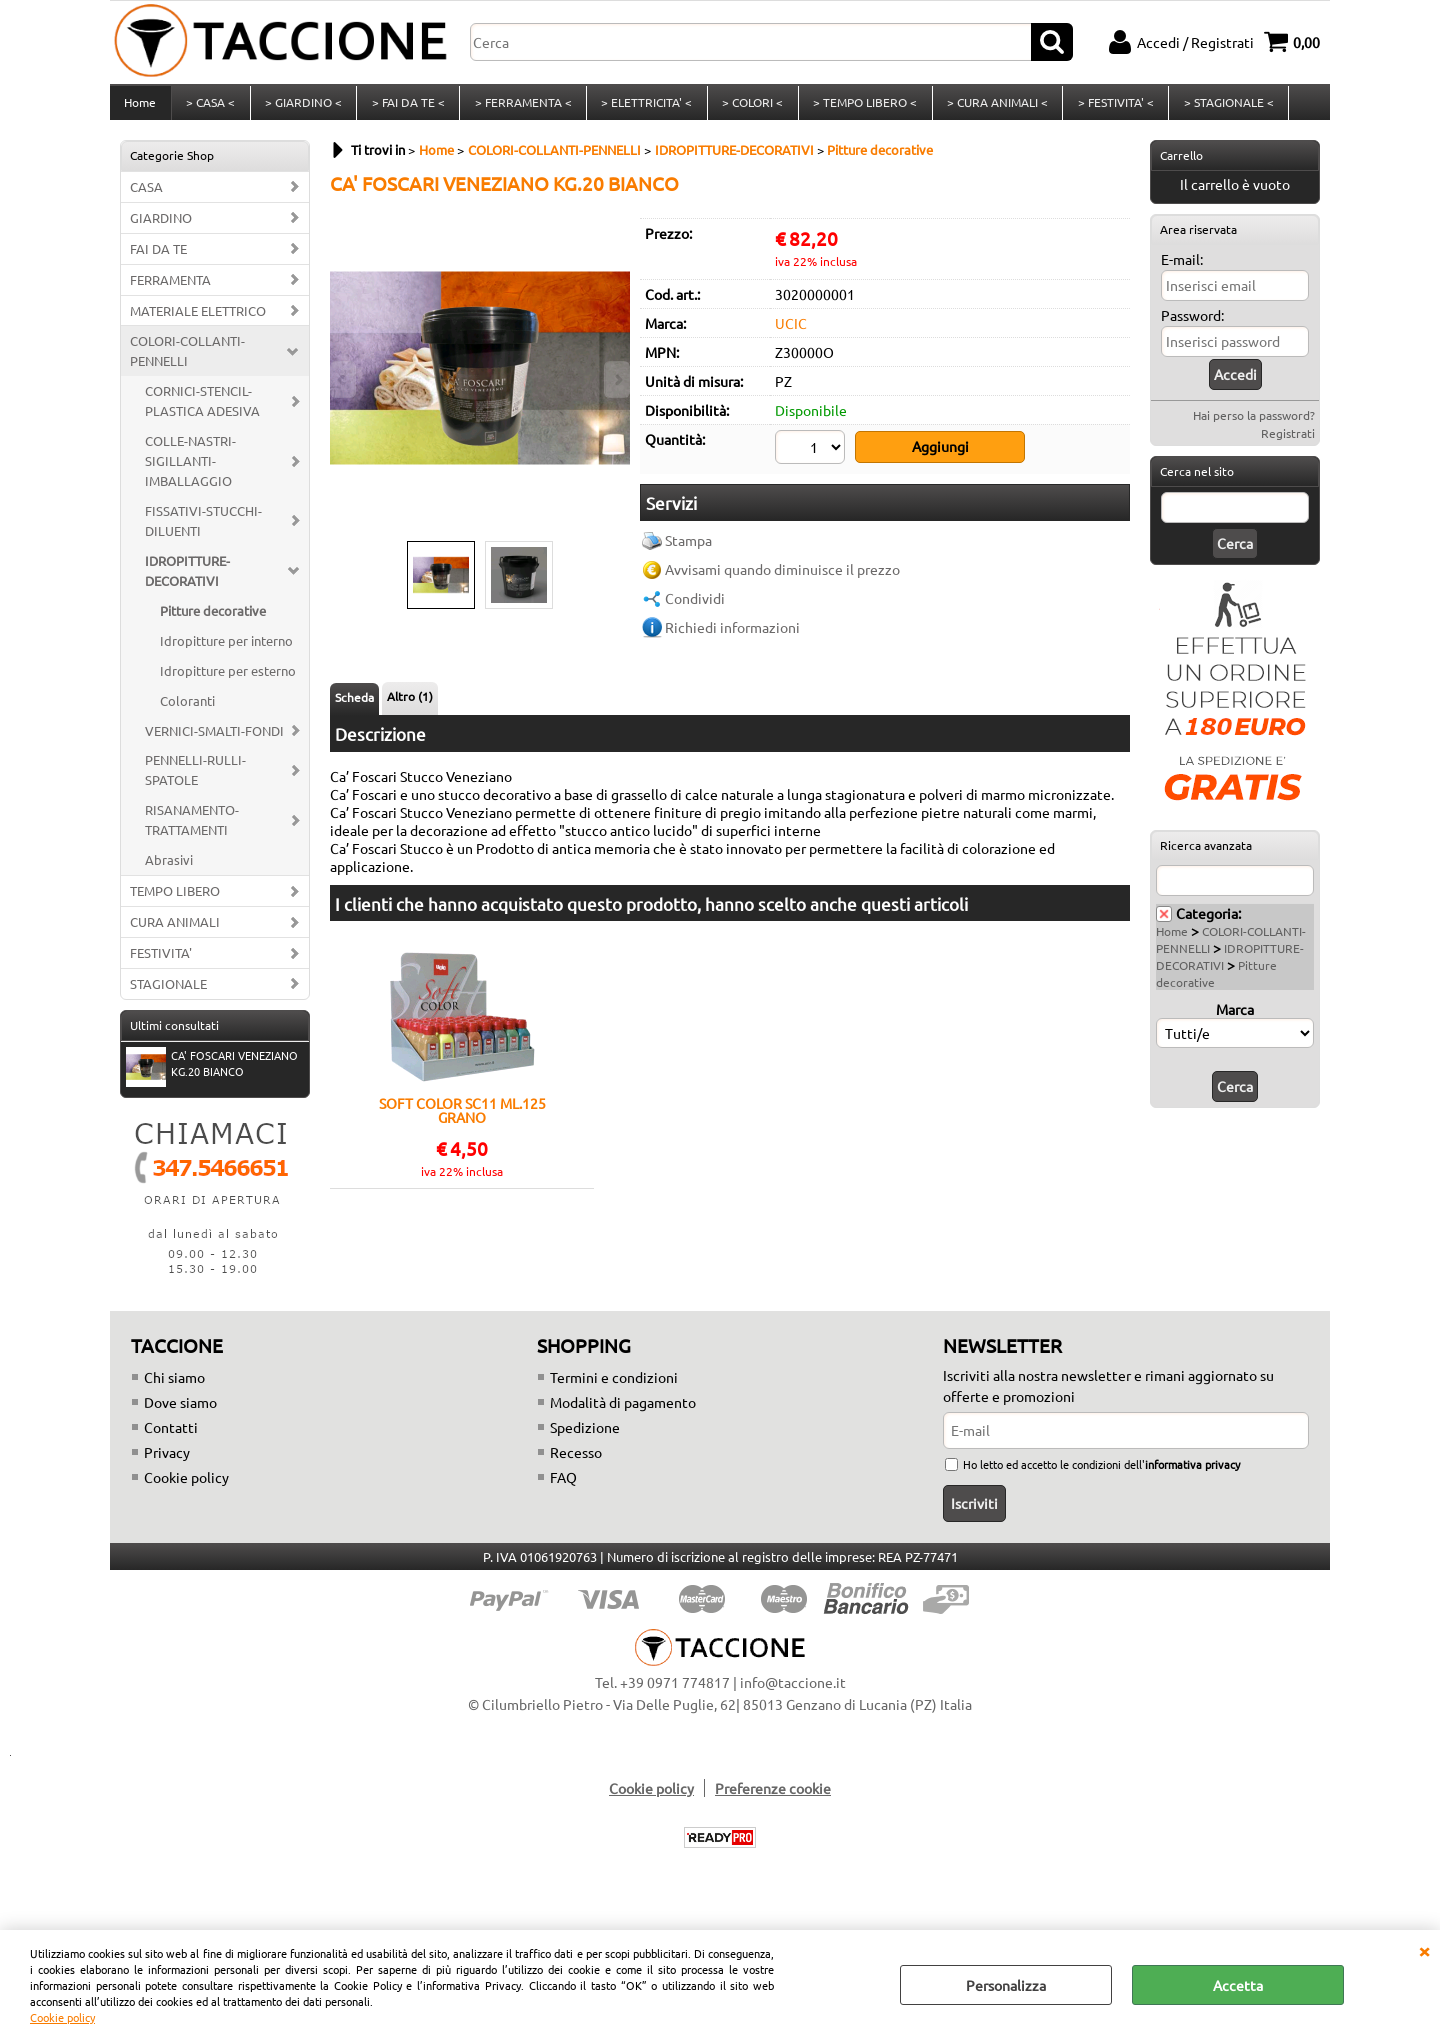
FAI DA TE (158, 259)
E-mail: (1182, 270)
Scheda (354, 709)
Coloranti (187, 711)
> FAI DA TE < (405, 108)
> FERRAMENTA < (519, 108)
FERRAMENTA (170, 290)
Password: (1192, 326)
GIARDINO (161, 228)
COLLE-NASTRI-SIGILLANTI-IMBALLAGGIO (190, 472)
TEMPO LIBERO (175, 902)
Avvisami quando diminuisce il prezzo (782, 578)
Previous (343, 379)
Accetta (1238, 1985)
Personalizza (1006, 1985)
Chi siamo (174, 1388)
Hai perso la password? (1254, 426)
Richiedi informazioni (732, 636)
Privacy (167, 1463)
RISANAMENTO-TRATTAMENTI (192, 831)
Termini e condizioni (614, 1388)
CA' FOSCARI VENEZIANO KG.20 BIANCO (212, 1076)
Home (140, 108)
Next (617, 379)
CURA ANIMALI (175, 933)
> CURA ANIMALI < (990, 108)
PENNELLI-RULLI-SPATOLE (195, 781)
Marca (1235, 1020)
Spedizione (585, 1438)
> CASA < (209, 108)
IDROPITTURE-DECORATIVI (187, 581)
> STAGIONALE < (1220, 108)
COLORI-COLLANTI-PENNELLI (187, 362)
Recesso (576, 1463)
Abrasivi (169, 871)
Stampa (688, 549)
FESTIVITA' (161, 964)
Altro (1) (410, 708)
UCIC (791, 334)
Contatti (171, 1438)
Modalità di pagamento (623, 1413)
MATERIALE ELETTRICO (198, 321)
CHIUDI (1424, 1950)
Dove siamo (180, 1413)
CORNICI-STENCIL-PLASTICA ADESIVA (202, 412)
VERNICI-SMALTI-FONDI (214, 741)
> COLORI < (747, 108)
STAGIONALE (168, 994)
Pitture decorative (213, 621)
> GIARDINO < (301, 108)
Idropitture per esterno (228, 681)
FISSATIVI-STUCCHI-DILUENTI (203, 532)
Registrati (1288, 444)
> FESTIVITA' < (1108, 108)
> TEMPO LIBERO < (859, 108)
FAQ (563, 1488)
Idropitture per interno (226, 651)
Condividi (695, 607)
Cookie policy (62, 2017)
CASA (146, 197)
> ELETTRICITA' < (642, 108)
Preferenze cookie (773, 1799)
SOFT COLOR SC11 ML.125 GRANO (462, 1121)
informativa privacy (1192, 1475)
